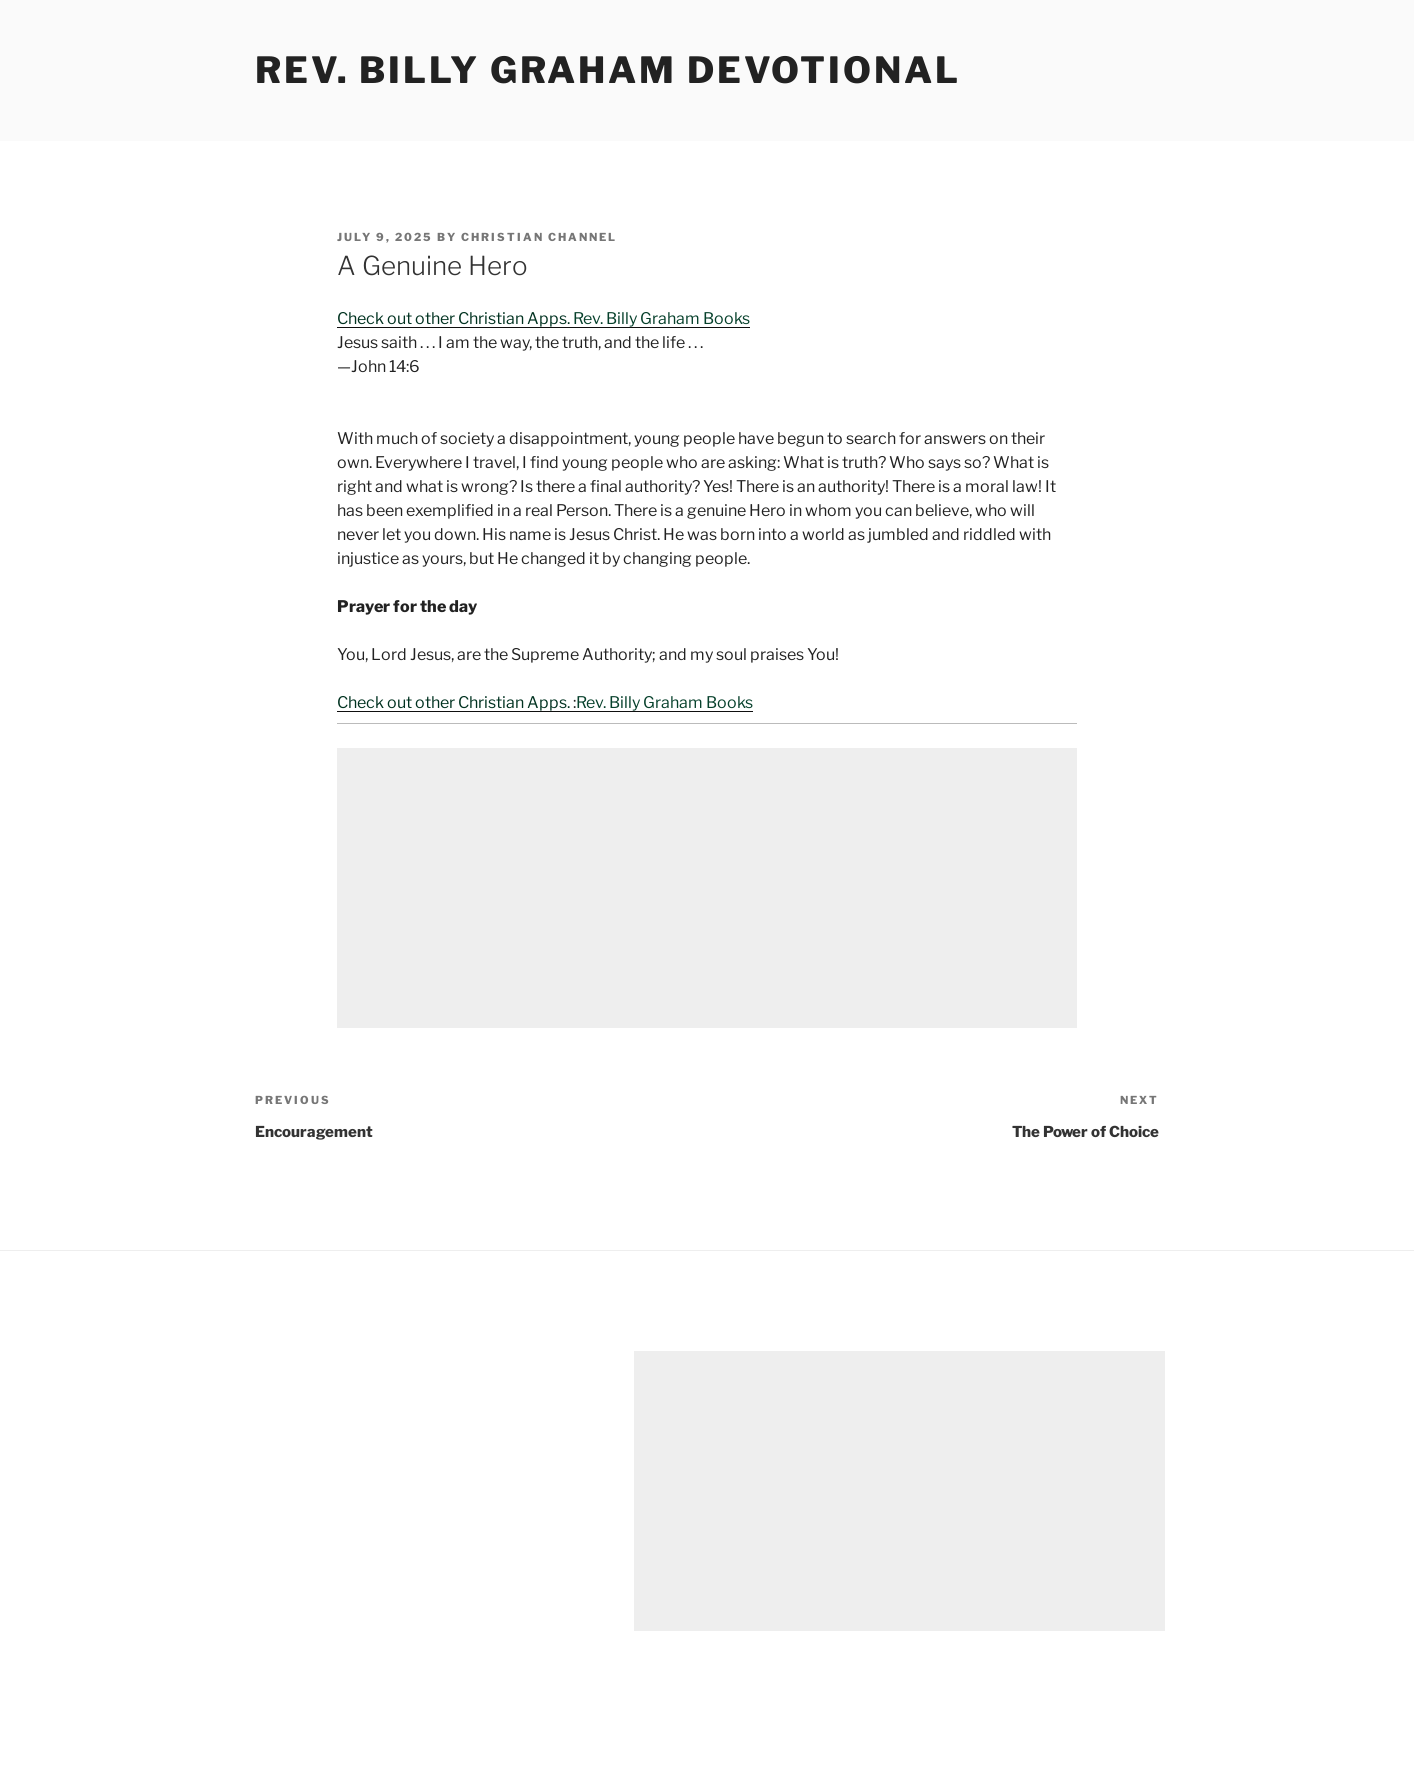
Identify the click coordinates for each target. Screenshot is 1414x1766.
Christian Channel (539, 237)
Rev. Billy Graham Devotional (608, 70)
